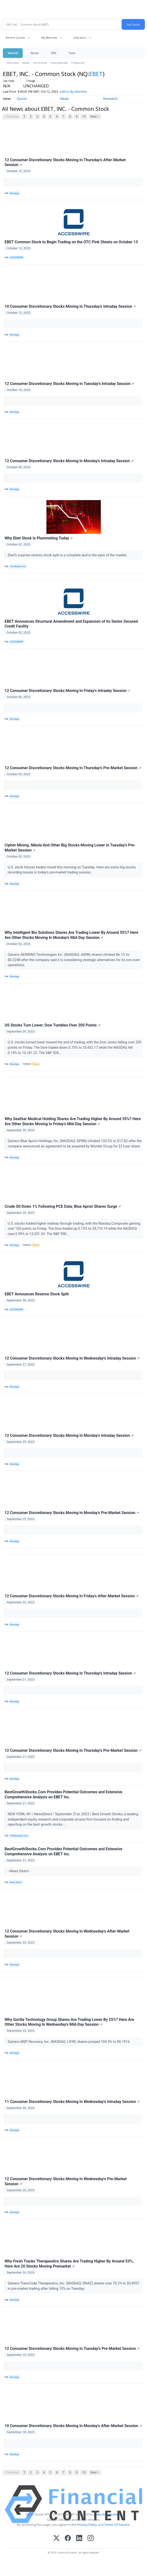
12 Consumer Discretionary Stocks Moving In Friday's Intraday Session (67, 690)
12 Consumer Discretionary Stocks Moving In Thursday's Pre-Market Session (73, 768)
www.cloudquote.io (108, 2514)
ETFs (53, 53)
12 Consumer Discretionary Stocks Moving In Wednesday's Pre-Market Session (66, 2181)
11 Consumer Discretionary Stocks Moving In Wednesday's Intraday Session (72, 2101)
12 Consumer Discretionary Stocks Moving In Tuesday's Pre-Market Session (72, 2348)
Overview (13, 62)
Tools (72, 53)
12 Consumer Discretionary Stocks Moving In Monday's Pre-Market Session (72, 1512)
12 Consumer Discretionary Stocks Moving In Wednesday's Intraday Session (72, 1358)
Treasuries (77, 62)
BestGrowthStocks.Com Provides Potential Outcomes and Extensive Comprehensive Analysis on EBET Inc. (63, 1794)
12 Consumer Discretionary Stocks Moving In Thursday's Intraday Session (70, 1673)
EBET (96, 74)
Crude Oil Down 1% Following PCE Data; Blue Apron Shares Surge (63, 1206)
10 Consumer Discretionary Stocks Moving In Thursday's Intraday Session (70, 306)
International (59, 62)
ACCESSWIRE (16, 257)
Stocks (34, 53)
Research (110, 98)
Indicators (80, 37)
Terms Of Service (117, 2524)
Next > (94, 116)
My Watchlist (49, 37)
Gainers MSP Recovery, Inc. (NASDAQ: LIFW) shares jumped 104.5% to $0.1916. (69, 2042)
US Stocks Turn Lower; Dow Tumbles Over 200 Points (53, 1025)
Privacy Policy (87, 2524)
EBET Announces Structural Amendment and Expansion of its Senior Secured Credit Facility (71, 624)
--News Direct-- (19, 1871)
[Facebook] (68, 2538)
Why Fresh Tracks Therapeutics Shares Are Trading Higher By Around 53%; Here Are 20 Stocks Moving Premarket (69, 2264)
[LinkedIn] (79, 2538)
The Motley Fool (17, 566)
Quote (22, 98)
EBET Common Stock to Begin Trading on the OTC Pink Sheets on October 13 (71, 242)
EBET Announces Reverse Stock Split (37, 1294)
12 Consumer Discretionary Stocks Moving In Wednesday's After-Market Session (67, 1934)
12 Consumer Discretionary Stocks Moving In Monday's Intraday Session (69, 461)
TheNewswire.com (19, 1836)
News (25, 62)
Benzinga (14, 193)
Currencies (40, 62)
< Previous (11, 116)
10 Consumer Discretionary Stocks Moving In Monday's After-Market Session (73, 2425)
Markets (13, 53)
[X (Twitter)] (56, 2538)
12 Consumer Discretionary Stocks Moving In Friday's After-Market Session (72, 1596)
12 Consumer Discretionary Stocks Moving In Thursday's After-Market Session (65, 162)
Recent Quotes (15, 37)
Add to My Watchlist (73, 92)
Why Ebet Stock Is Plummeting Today (39, 538)
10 (84, 116)
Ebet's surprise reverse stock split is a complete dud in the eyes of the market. (68, 555)
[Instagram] (91, 2538)
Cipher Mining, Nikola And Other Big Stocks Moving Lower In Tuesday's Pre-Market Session (70, 847)
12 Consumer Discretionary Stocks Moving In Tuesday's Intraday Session (69, 383)
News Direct (16, 1882)
